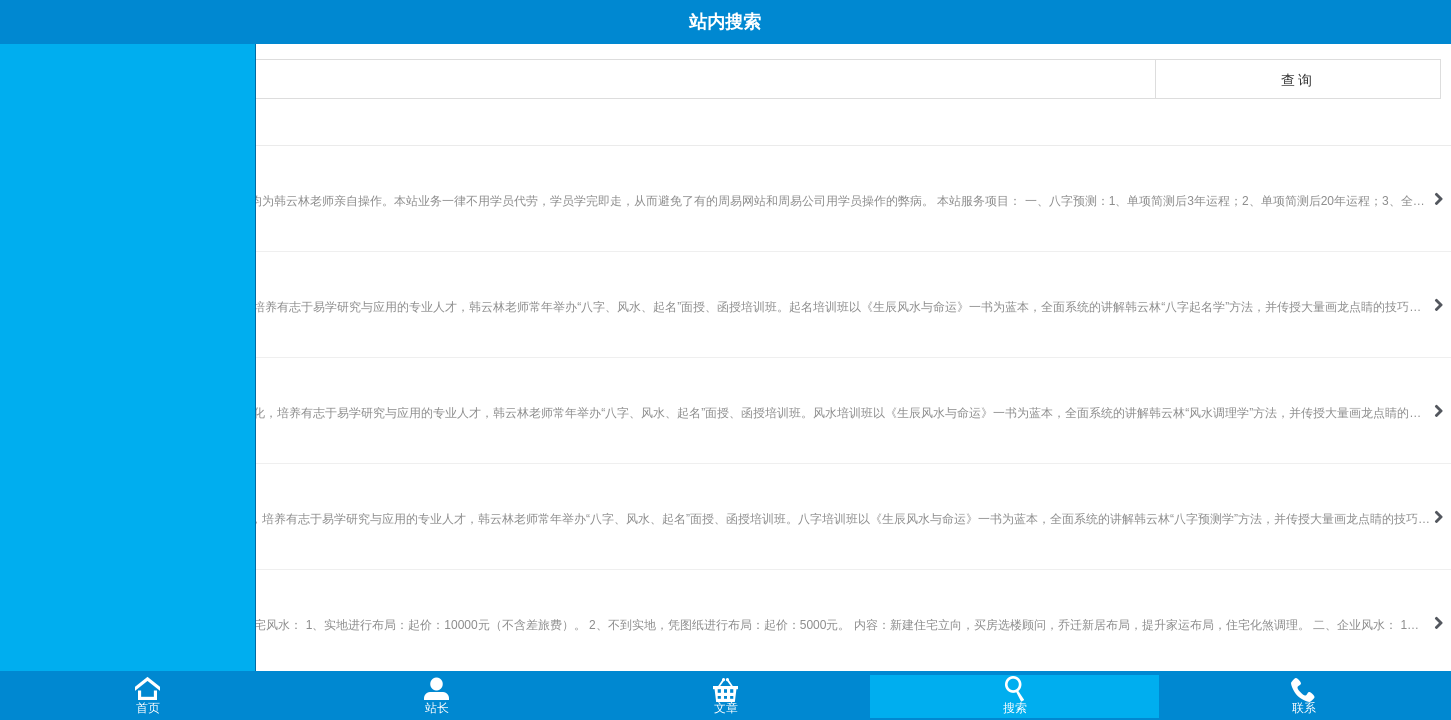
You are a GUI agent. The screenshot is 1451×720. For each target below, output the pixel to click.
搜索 (1015, 708)
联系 (1304, 708)
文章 (726, 708)
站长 (437, 708)
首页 (148, 708)
